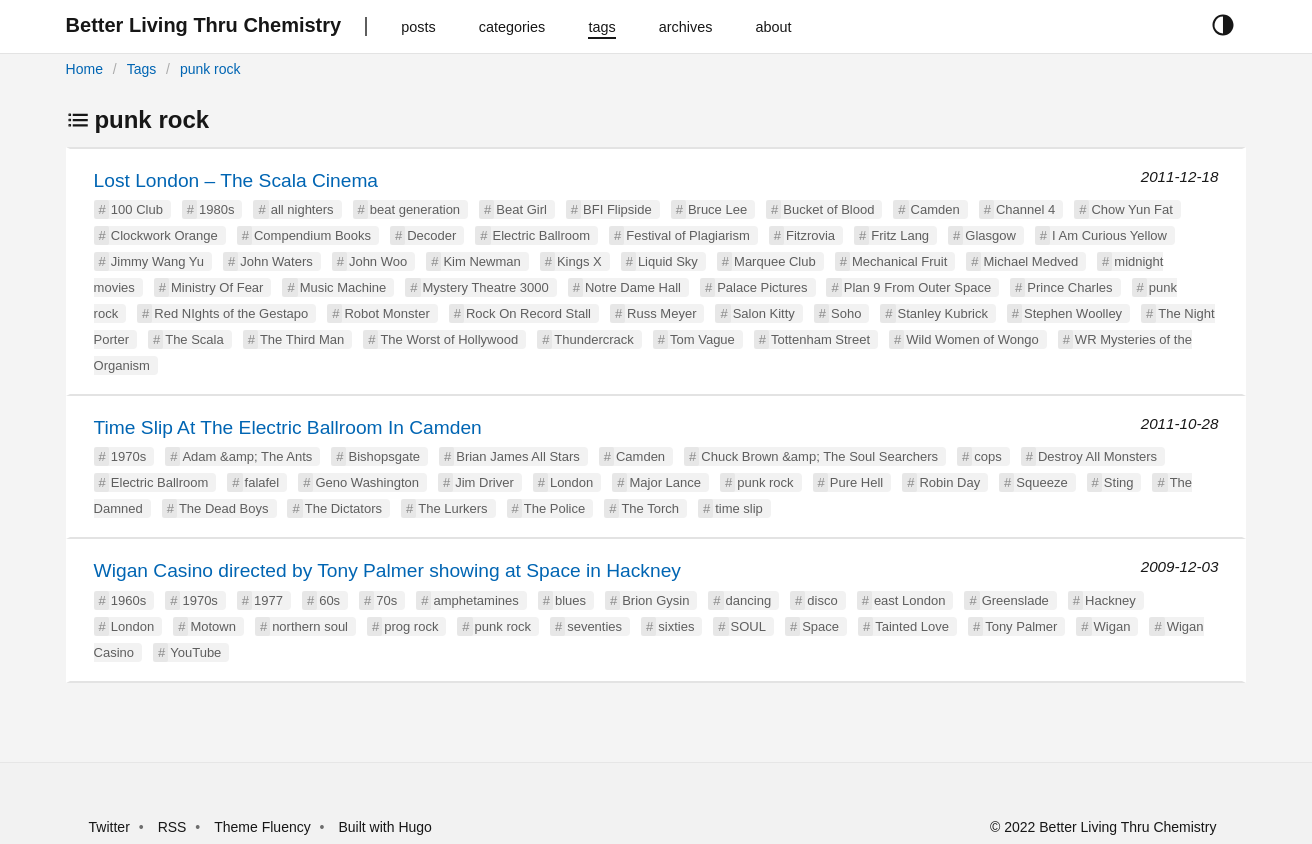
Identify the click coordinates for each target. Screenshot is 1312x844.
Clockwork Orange (164, 235)
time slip (739, 508)
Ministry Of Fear (217, 287)
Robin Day (949, 482)
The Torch (650, 508)
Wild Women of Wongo (972, 339)
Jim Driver (484, 482)
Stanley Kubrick (943, 313)
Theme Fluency (264, 827)
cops (987, 456)
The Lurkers (452, 508)
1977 (268, 600)
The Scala (194, 339)
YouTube (195, 652)
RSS (172, 827)
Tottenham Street (820, 339)
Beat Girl (521, 209)
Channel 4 (1025, 209)
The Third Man (302, 339)
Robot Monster (386, 313)
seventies (594, 626)
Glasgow (990, 235)
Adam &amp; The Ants (247, 456)
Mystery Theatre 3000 (486, 287)
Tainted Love (912, 626)
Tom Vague (702, 339)
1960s (128, 600)
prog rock (411, 626)
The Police (554, 508)
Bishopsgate (384, 456)
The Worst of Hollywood (449, 339)
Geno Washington (367, 482)
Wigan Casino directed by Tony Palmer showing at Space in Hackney (387, 570)
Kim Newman (481, 261)
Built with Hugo (385, 827)
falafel (262, 482)
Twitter (109, 827)
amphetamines (475, 600)
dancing (749, 600)
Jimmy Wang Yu (157, 261)
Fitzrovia (810, 235)
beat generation (415, 209)
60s (329, 600)
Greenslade (1015, 600)
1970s (128, 456)
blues (570, 600)
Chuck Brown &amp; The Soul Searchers (819, 456)
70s (386, 600)
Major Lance (665, 482)
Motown (213, 626)
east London (910, 600)
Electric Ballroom (542, 235)
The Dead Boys (224, 508)
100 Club (137, 209)
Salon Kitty (764, 313)
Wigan (1112, 626)
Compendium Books (312, 235)
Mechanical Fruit (899, 261)
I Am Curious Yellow (1109, 235)
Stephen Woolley (1073, 313)
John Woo (378, 261)
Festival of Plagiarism (688, 235)
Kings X (579, 261)
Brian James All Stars (518, 456)
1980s (216, 209)
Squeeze (1041, 482)
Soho (846, 313)
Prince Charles (1069, 287)
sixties (676, 626)
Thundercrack (593, 339)
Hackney (1110, 600)
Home (84, 69)
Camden (935, 209)
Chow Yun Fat (1131, 209)
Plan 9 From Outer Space (917, 287)
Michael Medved (1030, 261)
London (571, 482)
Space (820, 626)
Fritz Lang (900, 235)
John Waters (276, 261)
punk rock (210, 69)
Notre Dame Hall (633, 287)
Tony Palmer (1021, 626)
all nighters (302, 209)
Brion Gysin (655, 600)
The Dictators (343, 508)
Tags (142, 69)
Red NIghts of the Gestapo (231, 313)
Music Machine (343, 287)
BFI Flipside (617, 209)
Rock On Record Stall (528, 313)
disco (822, 600)
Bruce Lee (717, 209)
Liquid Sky (668, 261)
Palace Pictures (762, 287)
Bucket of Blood (828, 209)
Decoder (431, 235)
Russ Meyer (661, 313)
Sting (1119, 482)
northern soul (310, 626)
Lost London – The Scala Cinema (236, 180)
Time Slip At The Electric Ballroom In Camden (288, 427)
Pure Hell (856, 482)
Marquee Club (775, 261)
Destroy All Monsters (1097, 456)
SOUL (748, 626)
